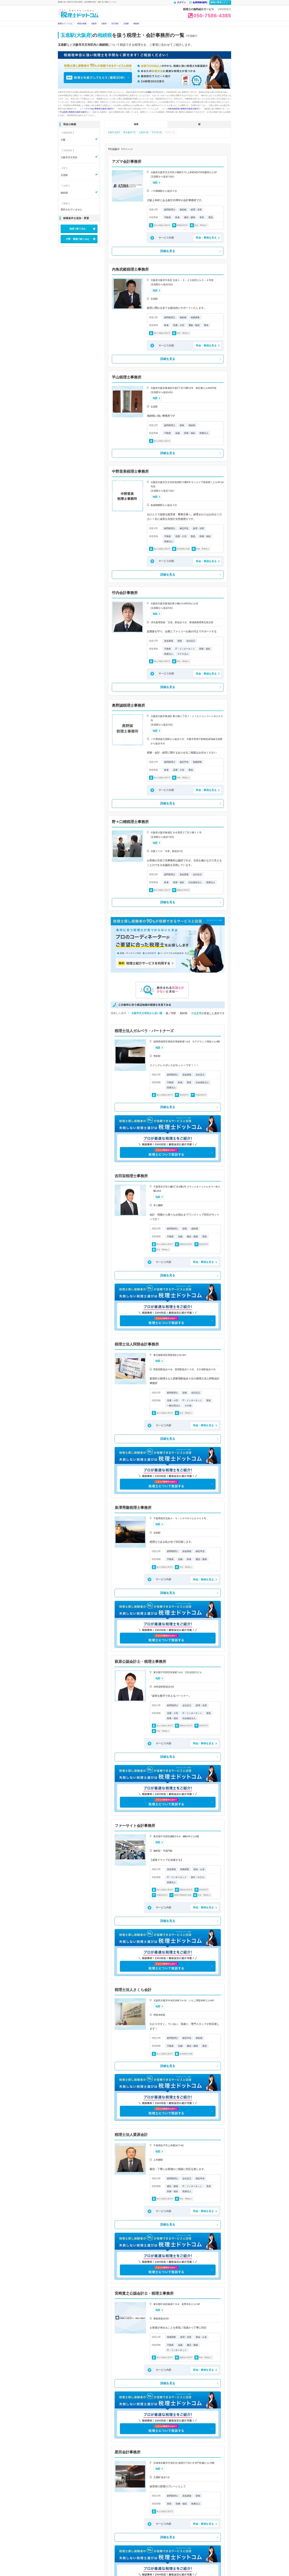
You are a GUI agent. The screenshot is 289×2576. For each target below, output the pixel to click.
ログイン (179, 2)
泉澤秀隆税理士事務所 (133, 1507)
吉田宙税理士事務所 (131, 1176)
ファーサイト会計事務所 (135, 1825)
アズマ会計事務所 (126, 161)
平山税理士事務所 (126, 377)
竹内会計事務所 (125, 593)
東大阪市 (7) (129, 132)
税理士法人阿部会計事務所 (137, 1344)
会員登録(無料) (198, 2)
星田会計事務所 (127, 2452)
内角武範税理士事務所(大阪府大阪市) (183, 109)
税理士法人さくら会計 (133, 1989)
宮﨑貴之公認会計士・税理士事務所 (144, 2293)
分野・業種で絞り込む (78, 239)
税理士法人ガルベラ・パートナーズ (144, 1031)
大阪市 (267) (114, 132)
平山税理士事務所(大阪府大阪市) (73, 112)
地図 (155, 182)
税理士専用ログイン (220, 2)
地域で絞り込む (77, 228)
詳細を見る (167, 251)
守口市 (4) (157, 132)
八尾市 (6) (144, 132)
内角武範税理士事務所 (130, 269)
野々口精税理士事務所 (130, 822)
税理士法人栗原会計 (131, 2134)
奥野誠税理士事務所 (128, 705)
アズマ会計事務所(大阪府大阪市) (99, 109)
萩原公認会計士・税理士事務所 (140, 1661)
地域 (136, 124)
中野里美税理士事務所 (130, 471)
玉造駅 (148, 92)
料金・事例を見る (206, 237)
